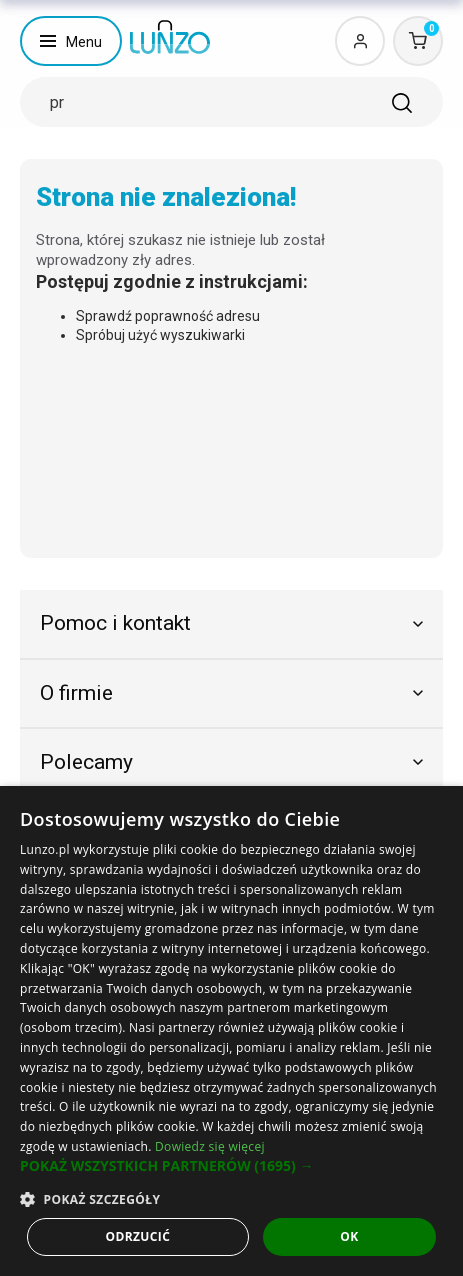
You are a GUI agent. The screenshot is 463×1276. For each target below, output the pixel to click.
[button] (231, 1166)
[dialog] (231, 1031)
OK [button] (349, 1236)
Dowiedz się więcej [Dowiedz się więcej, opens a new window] (210, 1146)
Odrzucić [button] (137, 1236)
